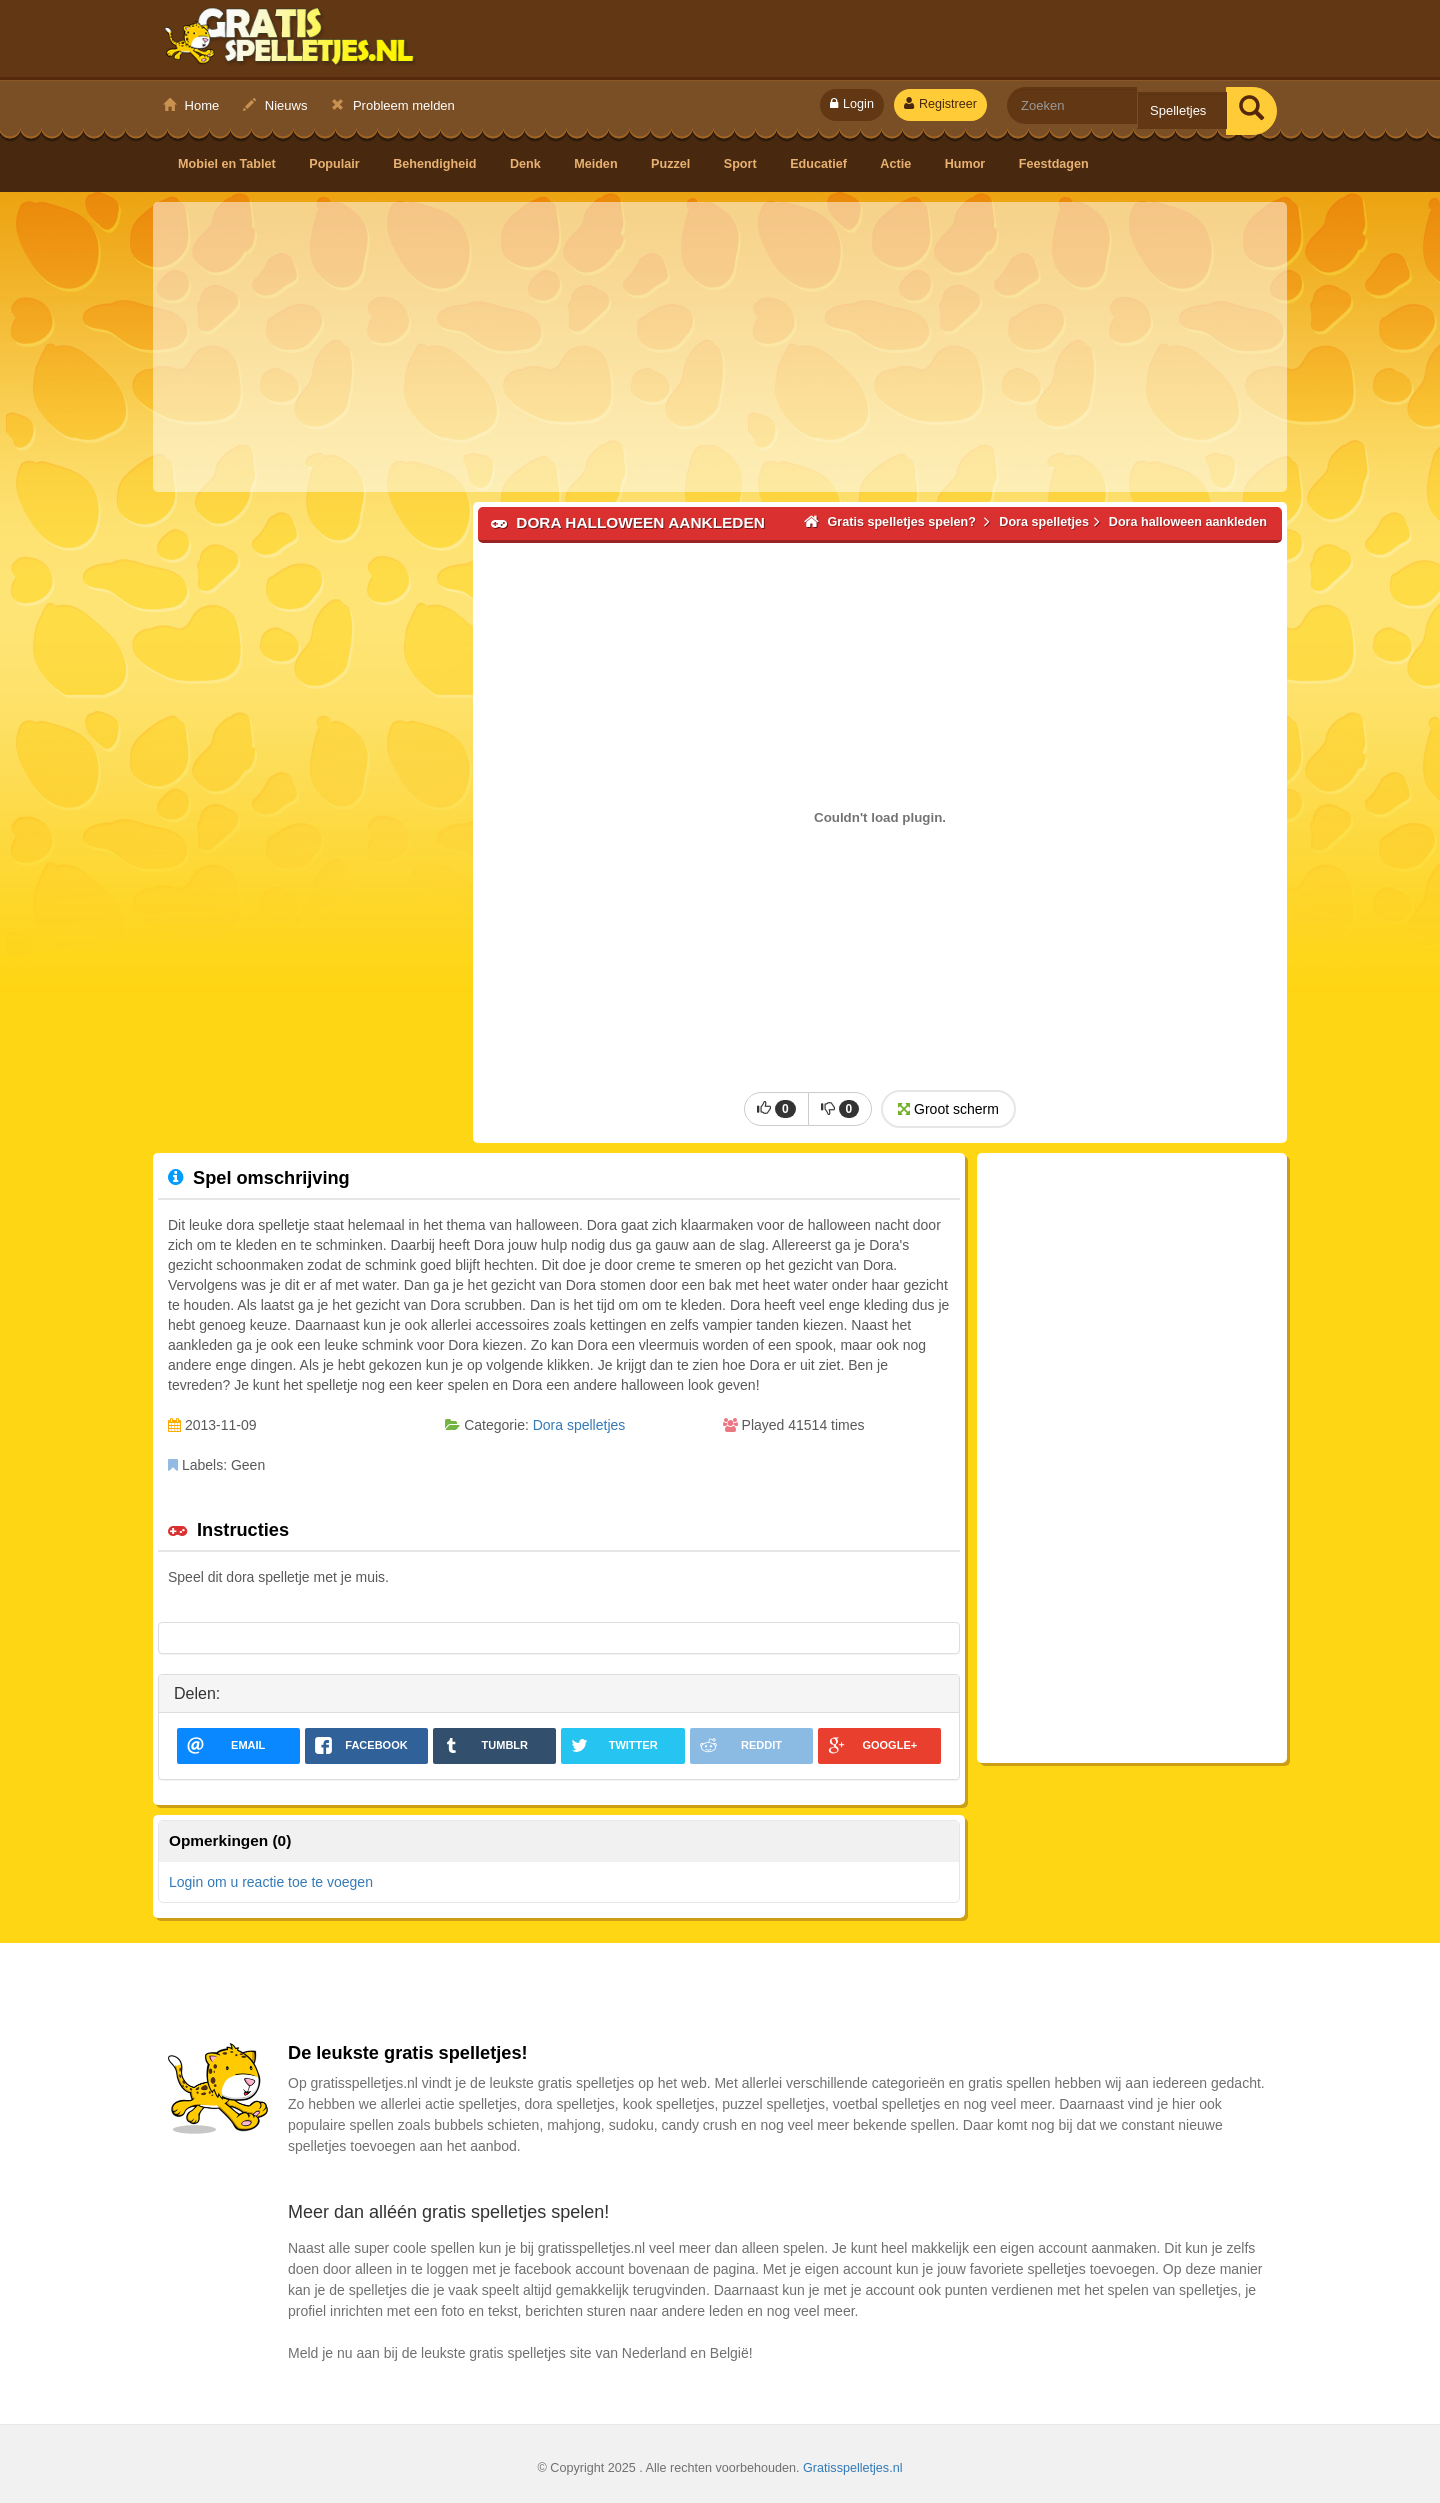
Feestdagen (1054, 164)
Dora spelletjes (579, 1425)
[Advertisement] (720, 347)
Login (852, 104)
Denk (527, 164)
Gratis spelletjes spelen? (289, 41)
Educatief (820, 164)
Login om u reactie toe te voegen (271, 1882)
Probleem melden (393, 105)
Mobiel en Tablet (228, 164)
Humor (967, 164)
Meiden (597, 164)
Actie (897, 164)
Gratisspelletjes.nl (852, 2468)
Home (191, 105)
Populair (336, 164)
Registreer (940, 104)
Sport (742, 164)
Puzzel (672, 164)
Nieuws (275, 105)
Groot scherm (948, 1109)
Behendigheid (436, 164)
